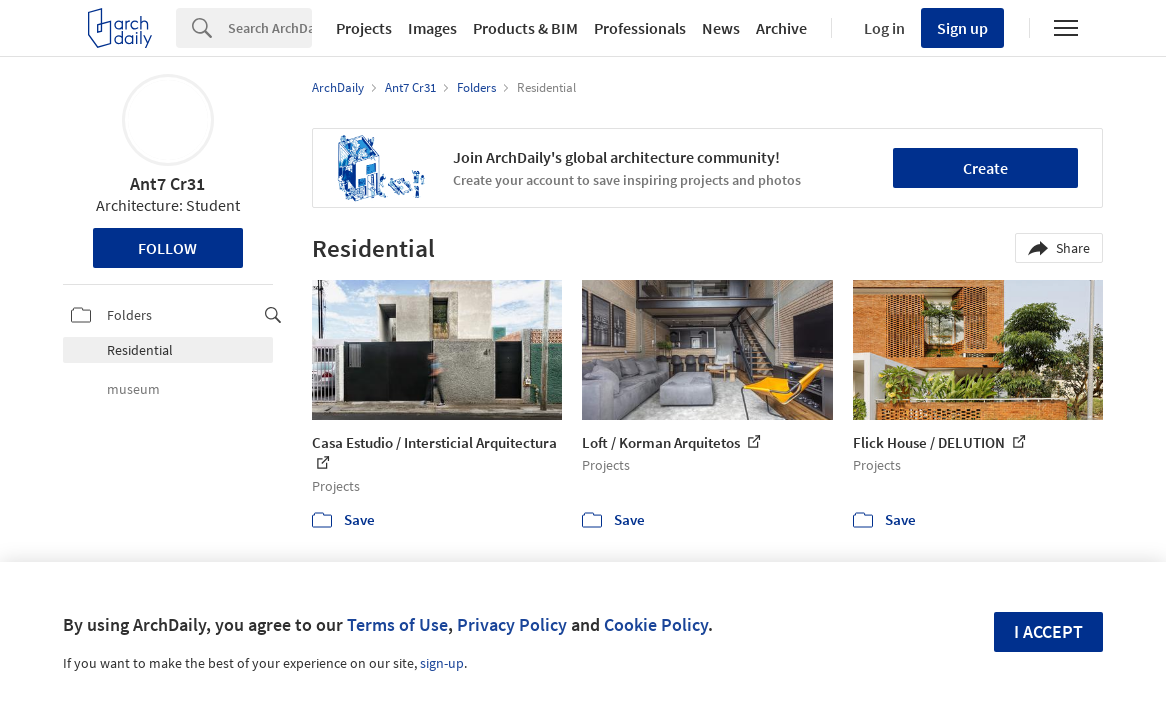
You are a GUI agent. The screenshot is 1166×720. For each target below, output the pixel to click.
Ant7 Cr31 (167, 183)
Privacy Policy (512, 624)
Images (432, 28)
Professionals (640, 28)
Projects (364, 28)
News (721, 28)
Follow (167, 248)
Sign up (962, 28)
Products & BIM (525, 28)
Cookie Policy (656, 624)
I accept (1048, 631)
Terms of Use (397, 624)
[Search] (270, 28)
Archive (781, 28)
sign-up (442, 663)
